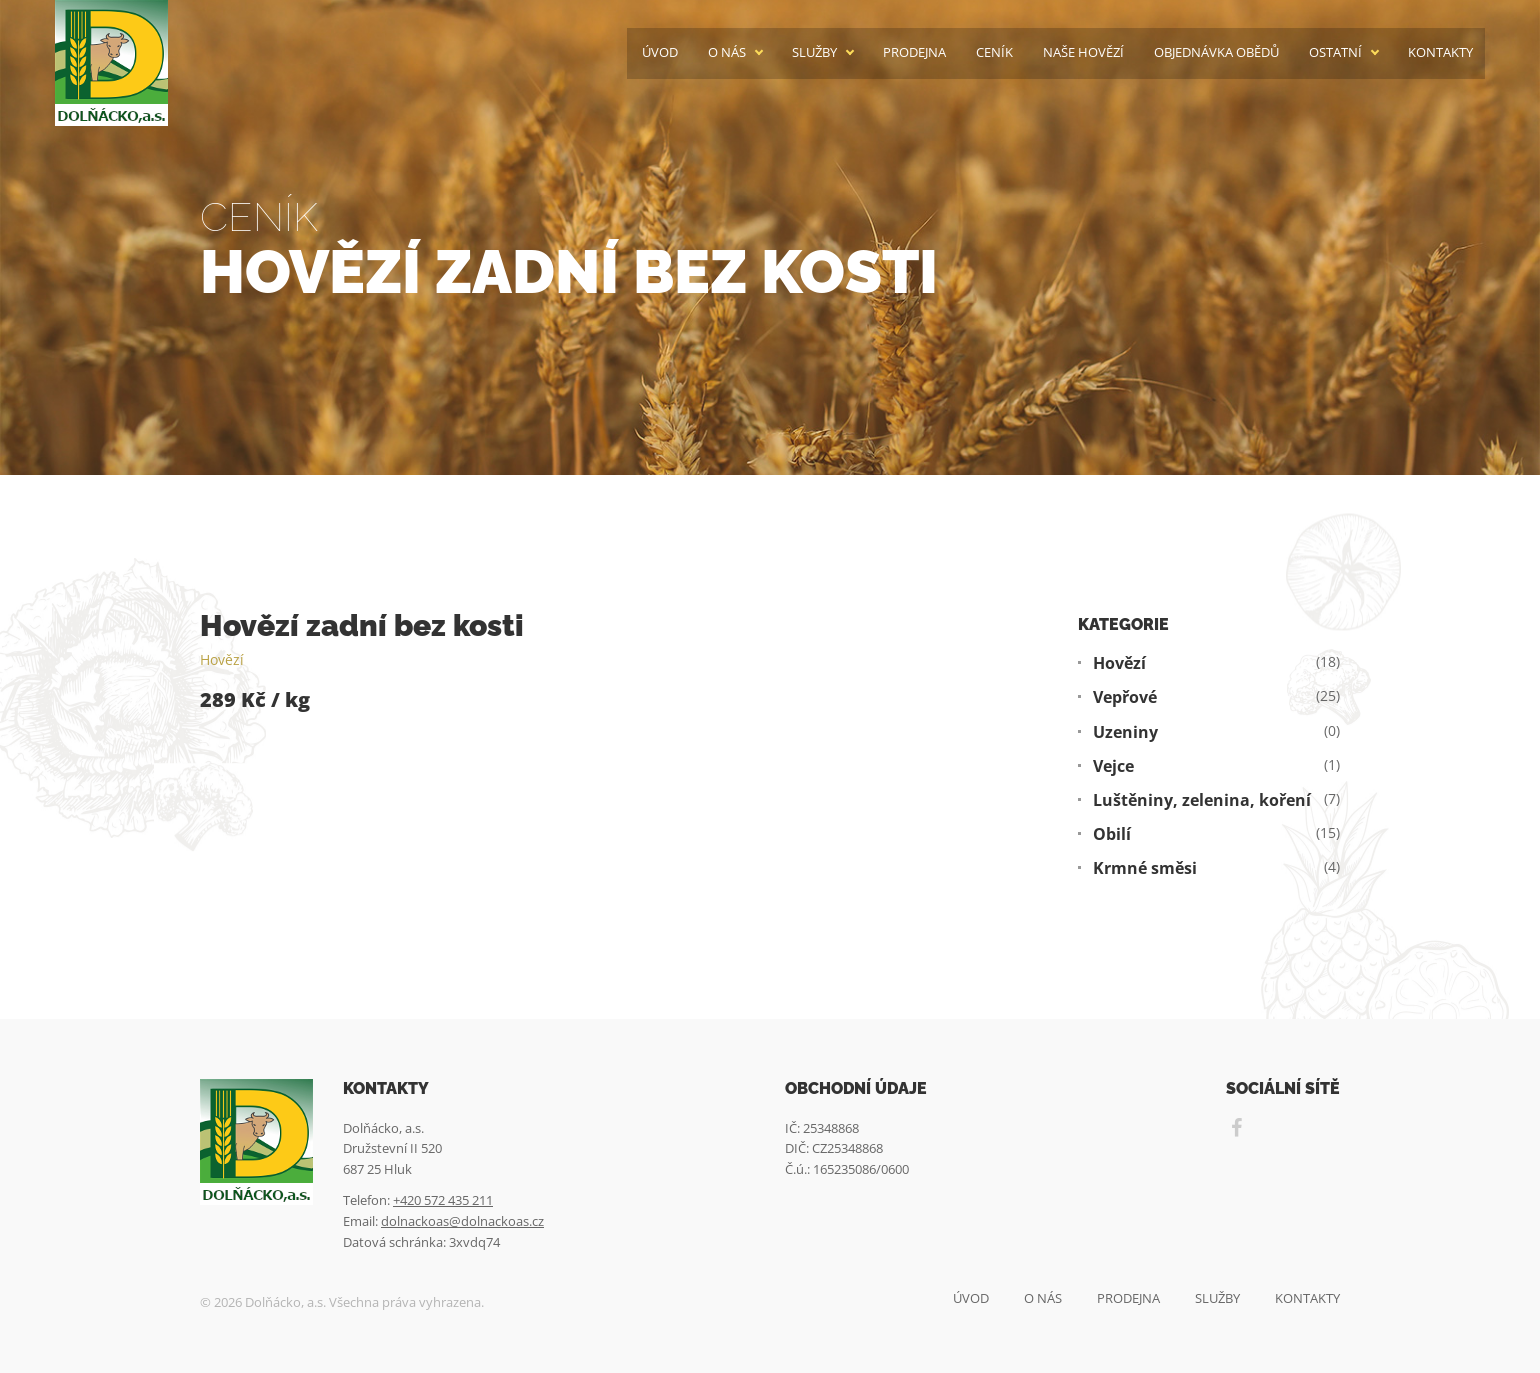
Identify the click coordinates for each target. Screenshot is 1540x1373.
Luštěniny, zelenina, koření (1202, 800)
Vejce (1113, 766)
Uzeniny (1125, 732)
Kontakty (1440, 52)
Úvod (660, 52)
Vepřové (1125, 697)
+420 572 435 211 (443, 1200)
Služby (814, 52)
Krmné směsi (1145, 868)
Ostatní (1335, 52)
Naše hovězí (1083, 52)
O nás (727, 52)
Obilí (1112, 834)
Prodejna (914, 52)
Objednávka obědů (1216, 52)
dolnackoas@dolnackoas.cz (462, 1221)
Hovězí (222, 659)
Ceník (994, 52)
